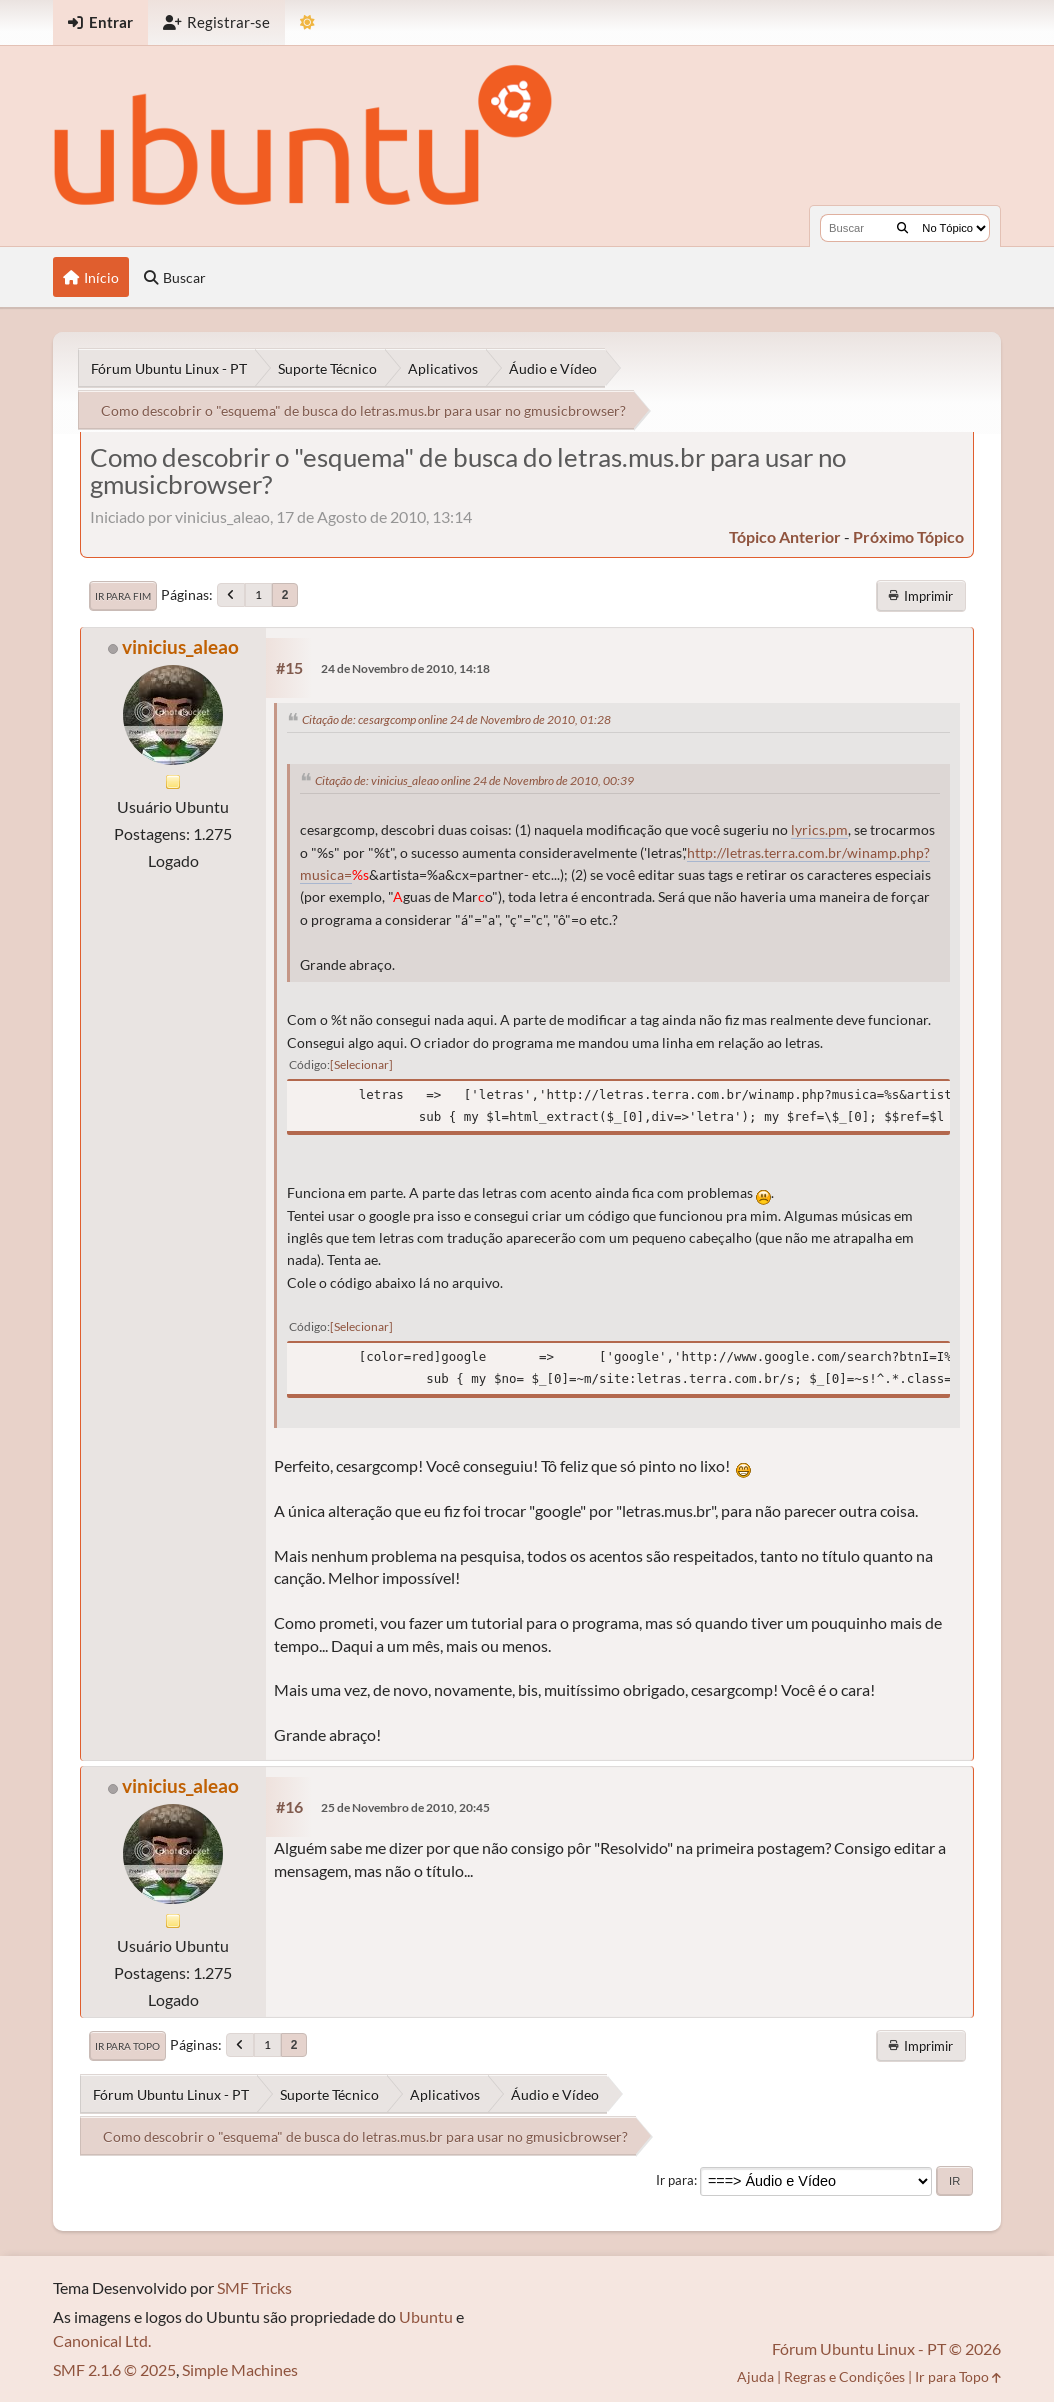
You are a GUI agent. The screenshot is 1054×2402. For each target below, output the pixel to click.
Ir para (675, 2180)
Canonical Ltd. (102, 2340)
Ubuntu (426, 2316)
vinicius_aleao (180, 646)
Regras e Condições (844, 2376)
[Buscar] (902, 228)
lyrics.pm (819, 830)
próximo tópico (908, 536)
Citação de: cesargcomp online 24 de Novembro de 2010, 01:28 (456, 719)
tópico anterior (785, 536)
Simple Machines (240, 2369)
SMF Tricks (254, 2287)
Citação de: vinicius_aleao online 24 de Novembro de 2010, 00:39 (474, 780)
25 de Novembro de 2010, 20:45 (405, 1807)
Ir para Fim (123, 596)
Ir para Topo (127, 2046)
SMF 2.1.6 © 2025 (114, 2369)
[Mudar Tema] (307, 22)
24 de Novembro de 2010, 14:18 (405, 668)
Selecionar (361, 1064)
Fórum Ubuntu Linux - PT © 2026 (886, 2348)
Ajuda (755, 2376)
